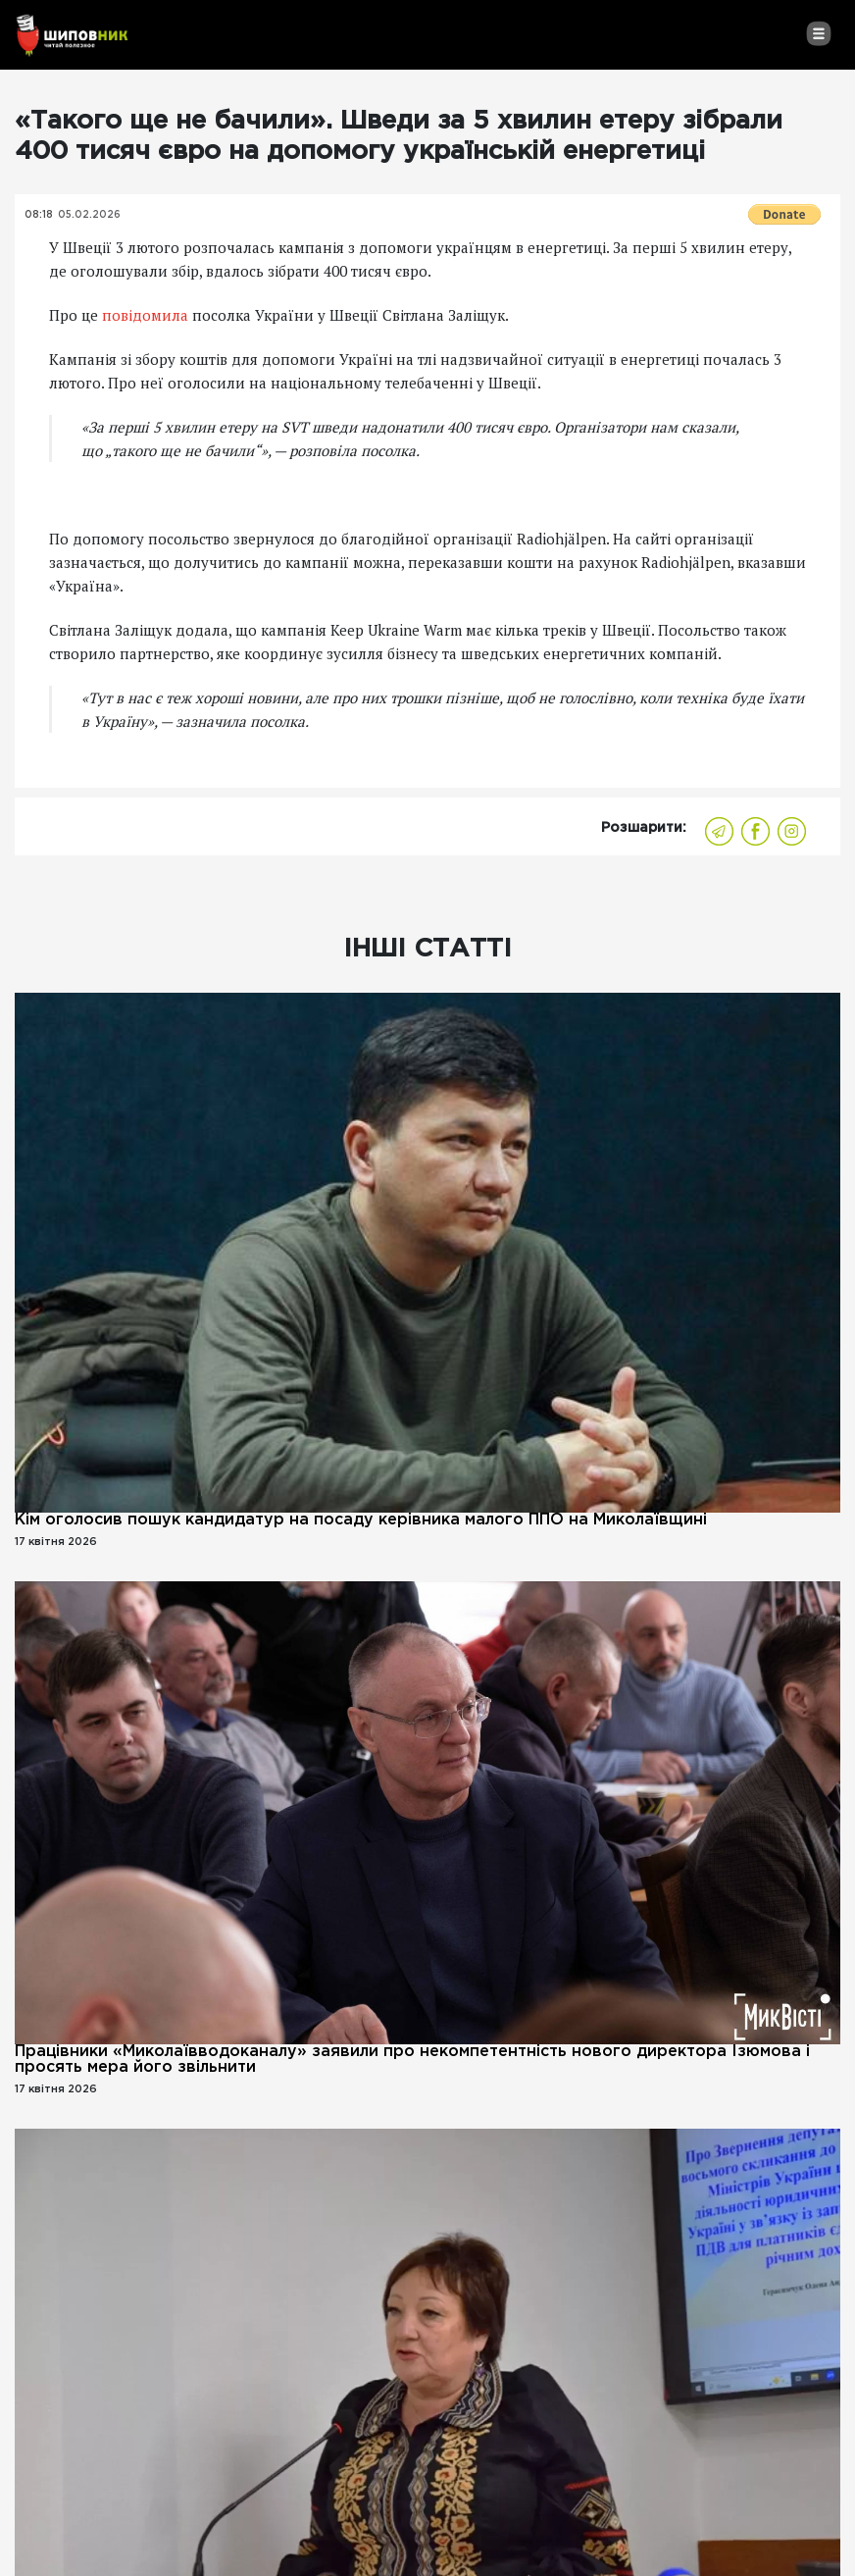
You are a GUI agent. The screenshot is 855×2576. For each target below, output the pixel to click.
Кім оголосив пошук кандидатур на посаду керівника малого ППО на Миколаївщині (361, 1520)
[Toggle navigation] (818, 33)
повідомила (145, 315)
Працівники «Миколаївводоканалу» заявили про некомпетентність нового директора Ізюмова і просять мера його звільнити (412, 2059)
